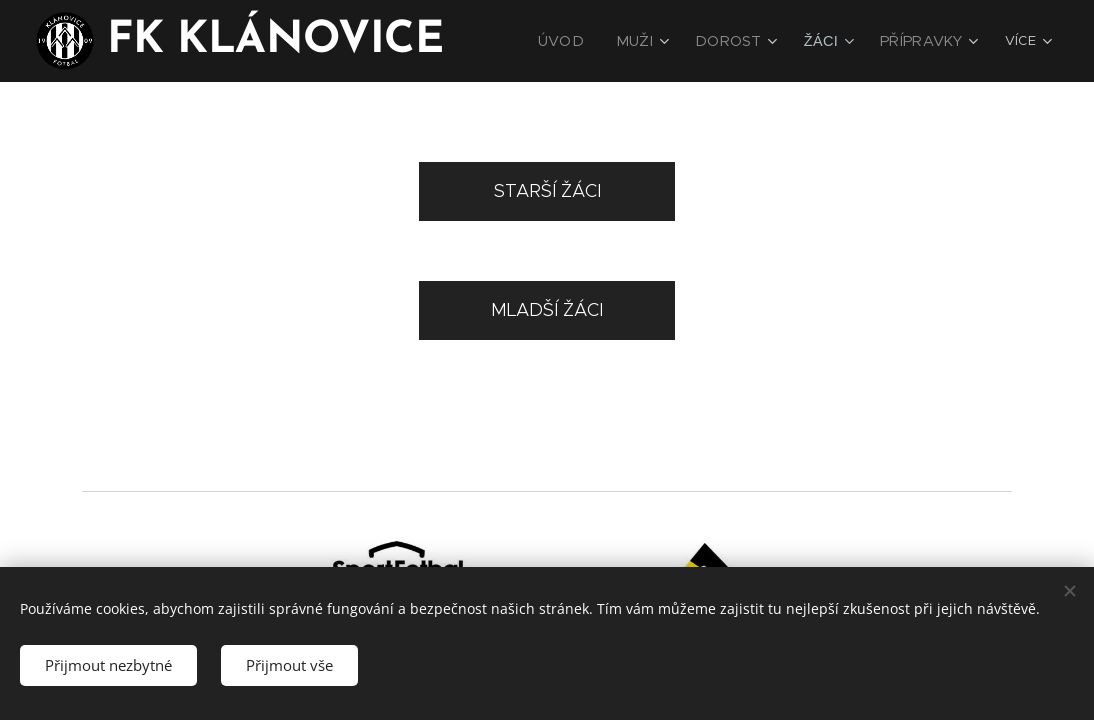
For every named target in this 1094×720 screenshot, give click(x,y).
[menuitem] (590, 41)
